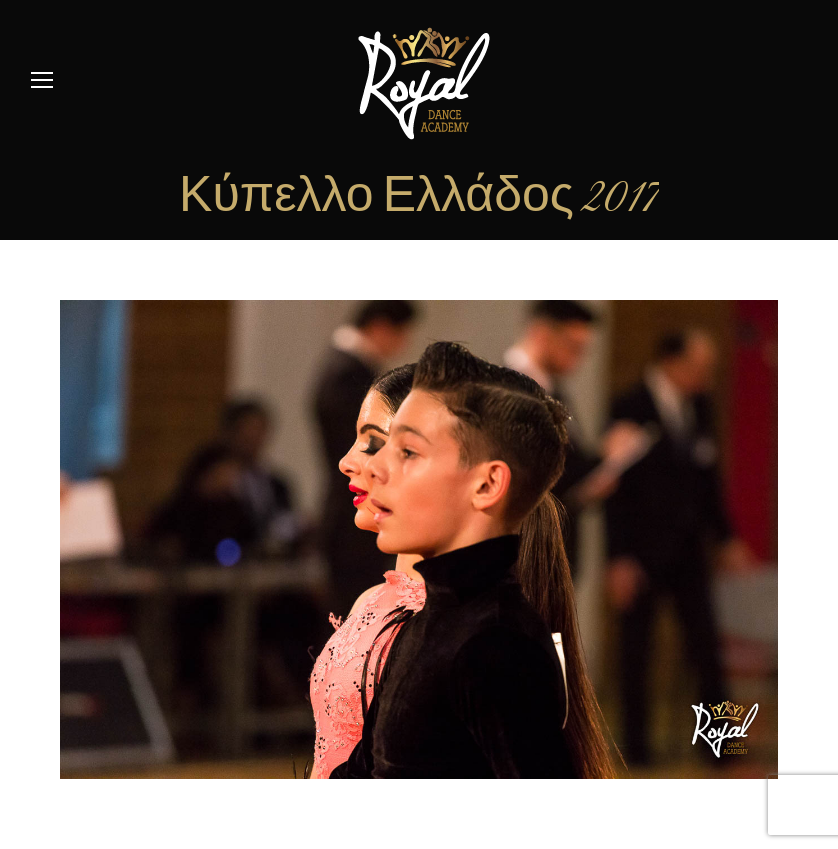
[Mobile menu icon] (42, 80)
